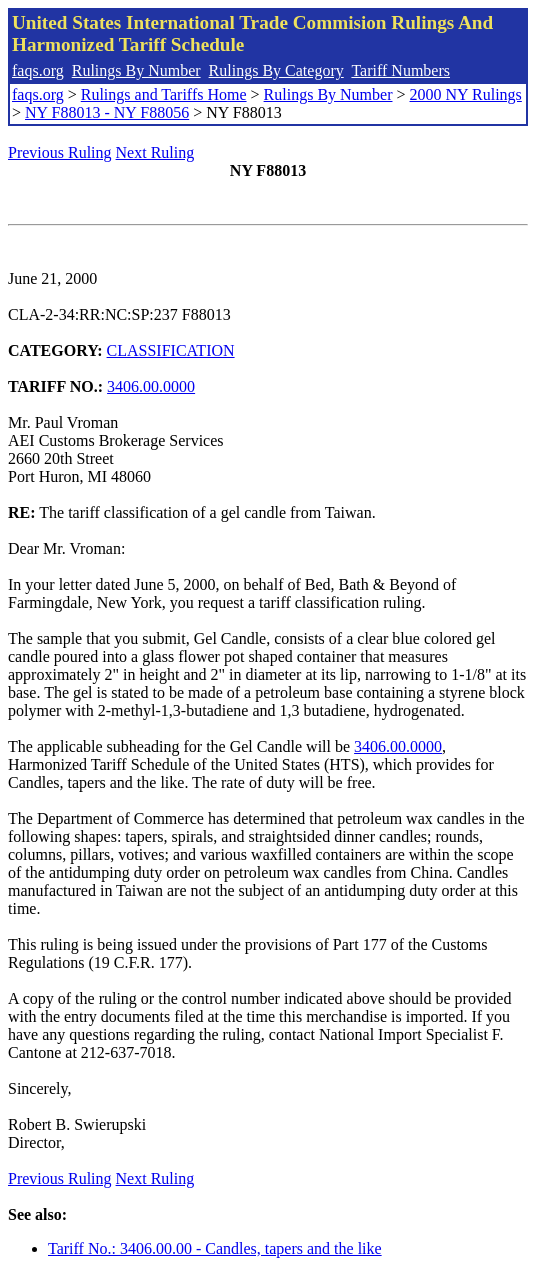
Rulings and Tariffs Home (164, 94)
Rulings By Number (136, 70)
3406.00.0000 (151, 386)
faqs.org (38, 70)
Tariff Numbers (400, 70)
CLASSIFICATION (171, 350)
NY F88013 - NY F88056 (107, 112)
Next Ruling (155, 152)
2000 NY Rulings (466, 94)
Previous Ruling (60, 152)
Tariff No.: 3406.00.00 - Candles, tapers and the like (215, 1248)
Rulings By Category (276, 70)
